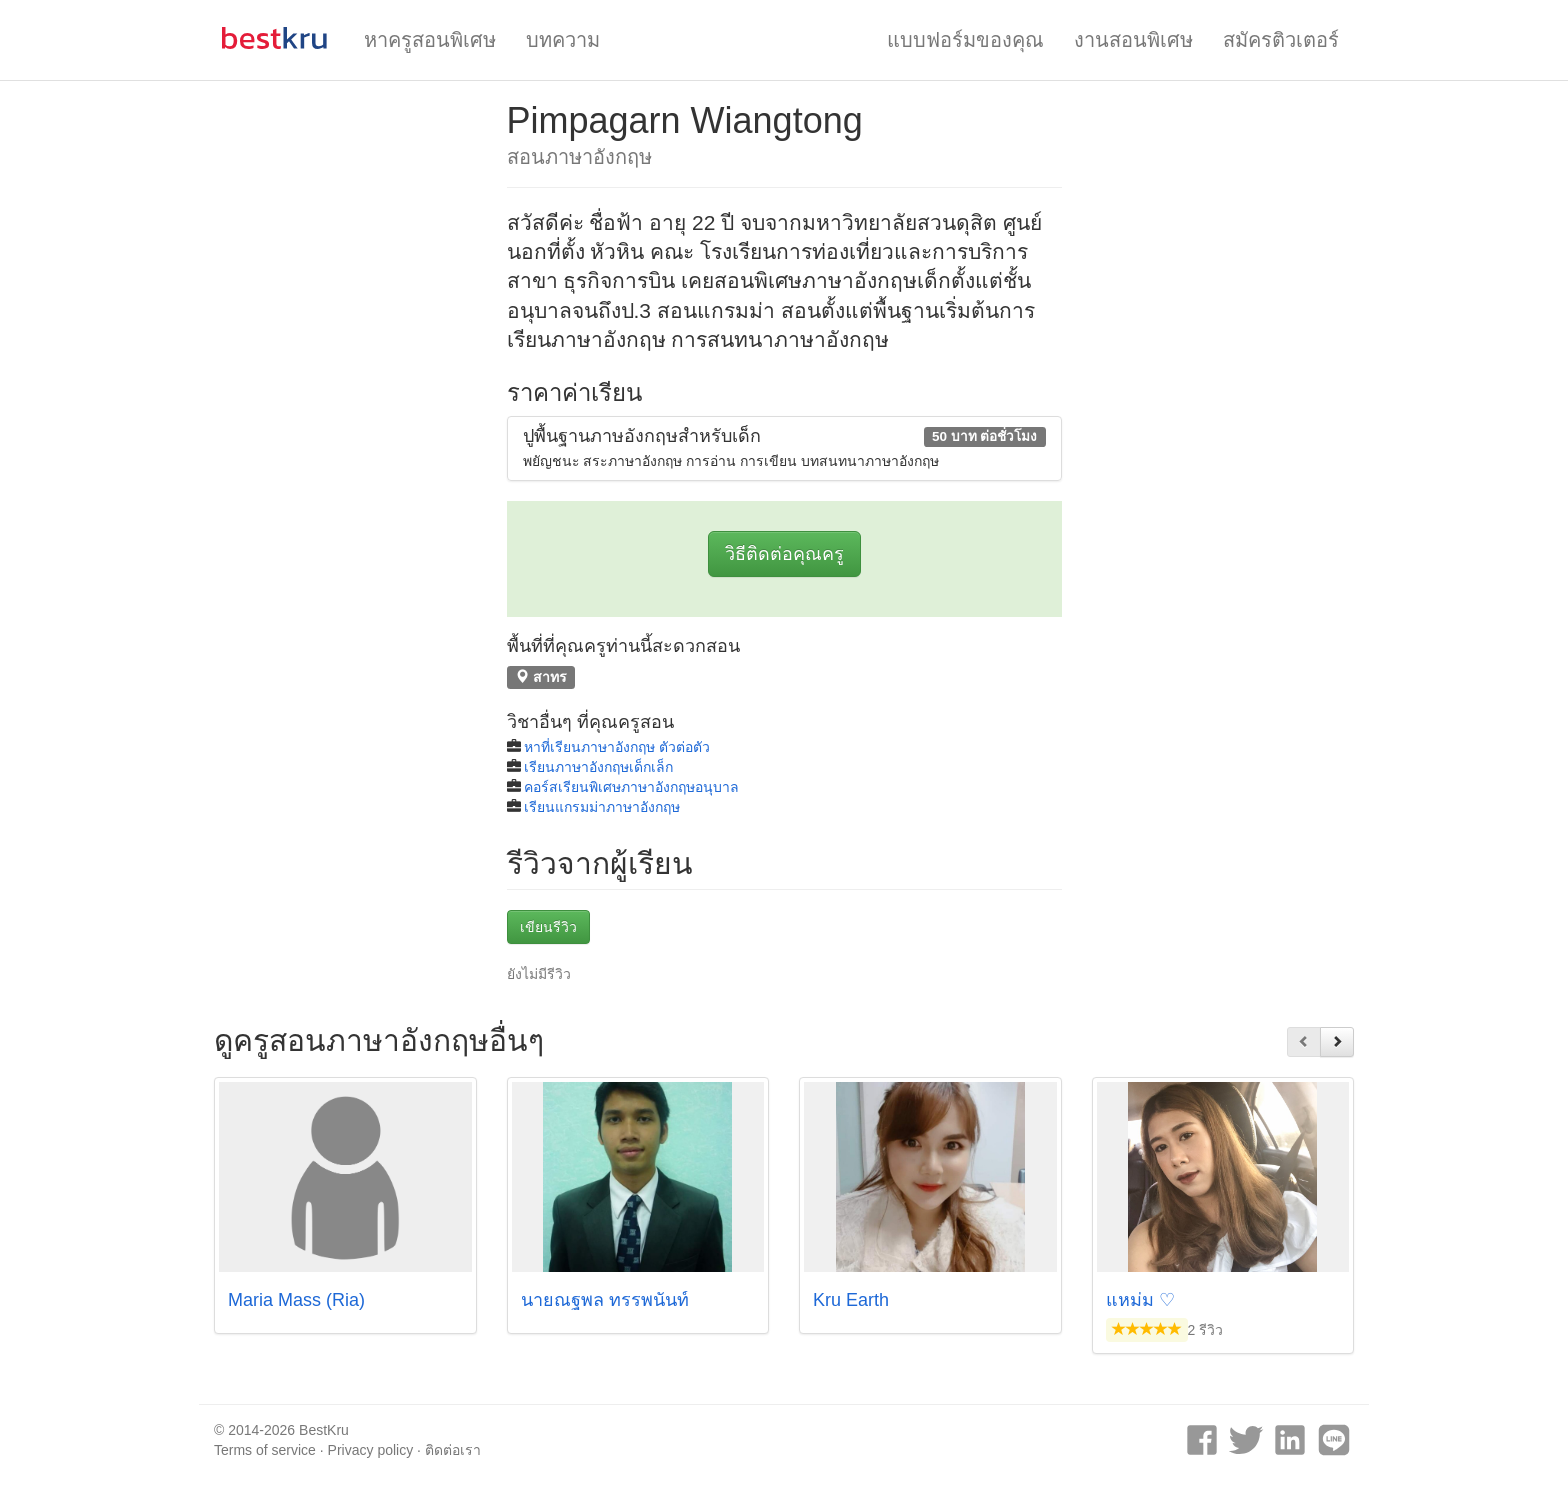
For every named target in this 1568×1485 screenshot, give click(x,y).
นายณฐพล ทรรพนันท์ (605, 1300)
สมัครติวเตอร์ (1281, 40)
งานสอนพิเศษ (1133, 40)
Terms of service (265, 1450)
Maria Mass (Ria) (296, 1300)
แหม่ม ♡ (1140, 1300)
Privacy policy (371, 1450)
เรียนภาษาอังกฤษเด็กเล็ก (598, 767)
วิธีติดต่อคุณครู (784, 554)
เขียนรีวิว (548, 927)
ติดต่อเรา (453, 1450)
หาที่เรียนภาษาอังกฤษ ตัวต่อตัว (617, 747)
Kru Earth (851, 1300)
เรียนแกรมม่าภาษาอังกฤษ (602, 807)
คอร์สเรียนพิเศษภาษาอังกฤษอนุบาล (631, 787)
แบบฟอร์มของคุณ (965, 40)
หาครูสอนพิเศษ (430, 40)
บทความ (563, 40)
